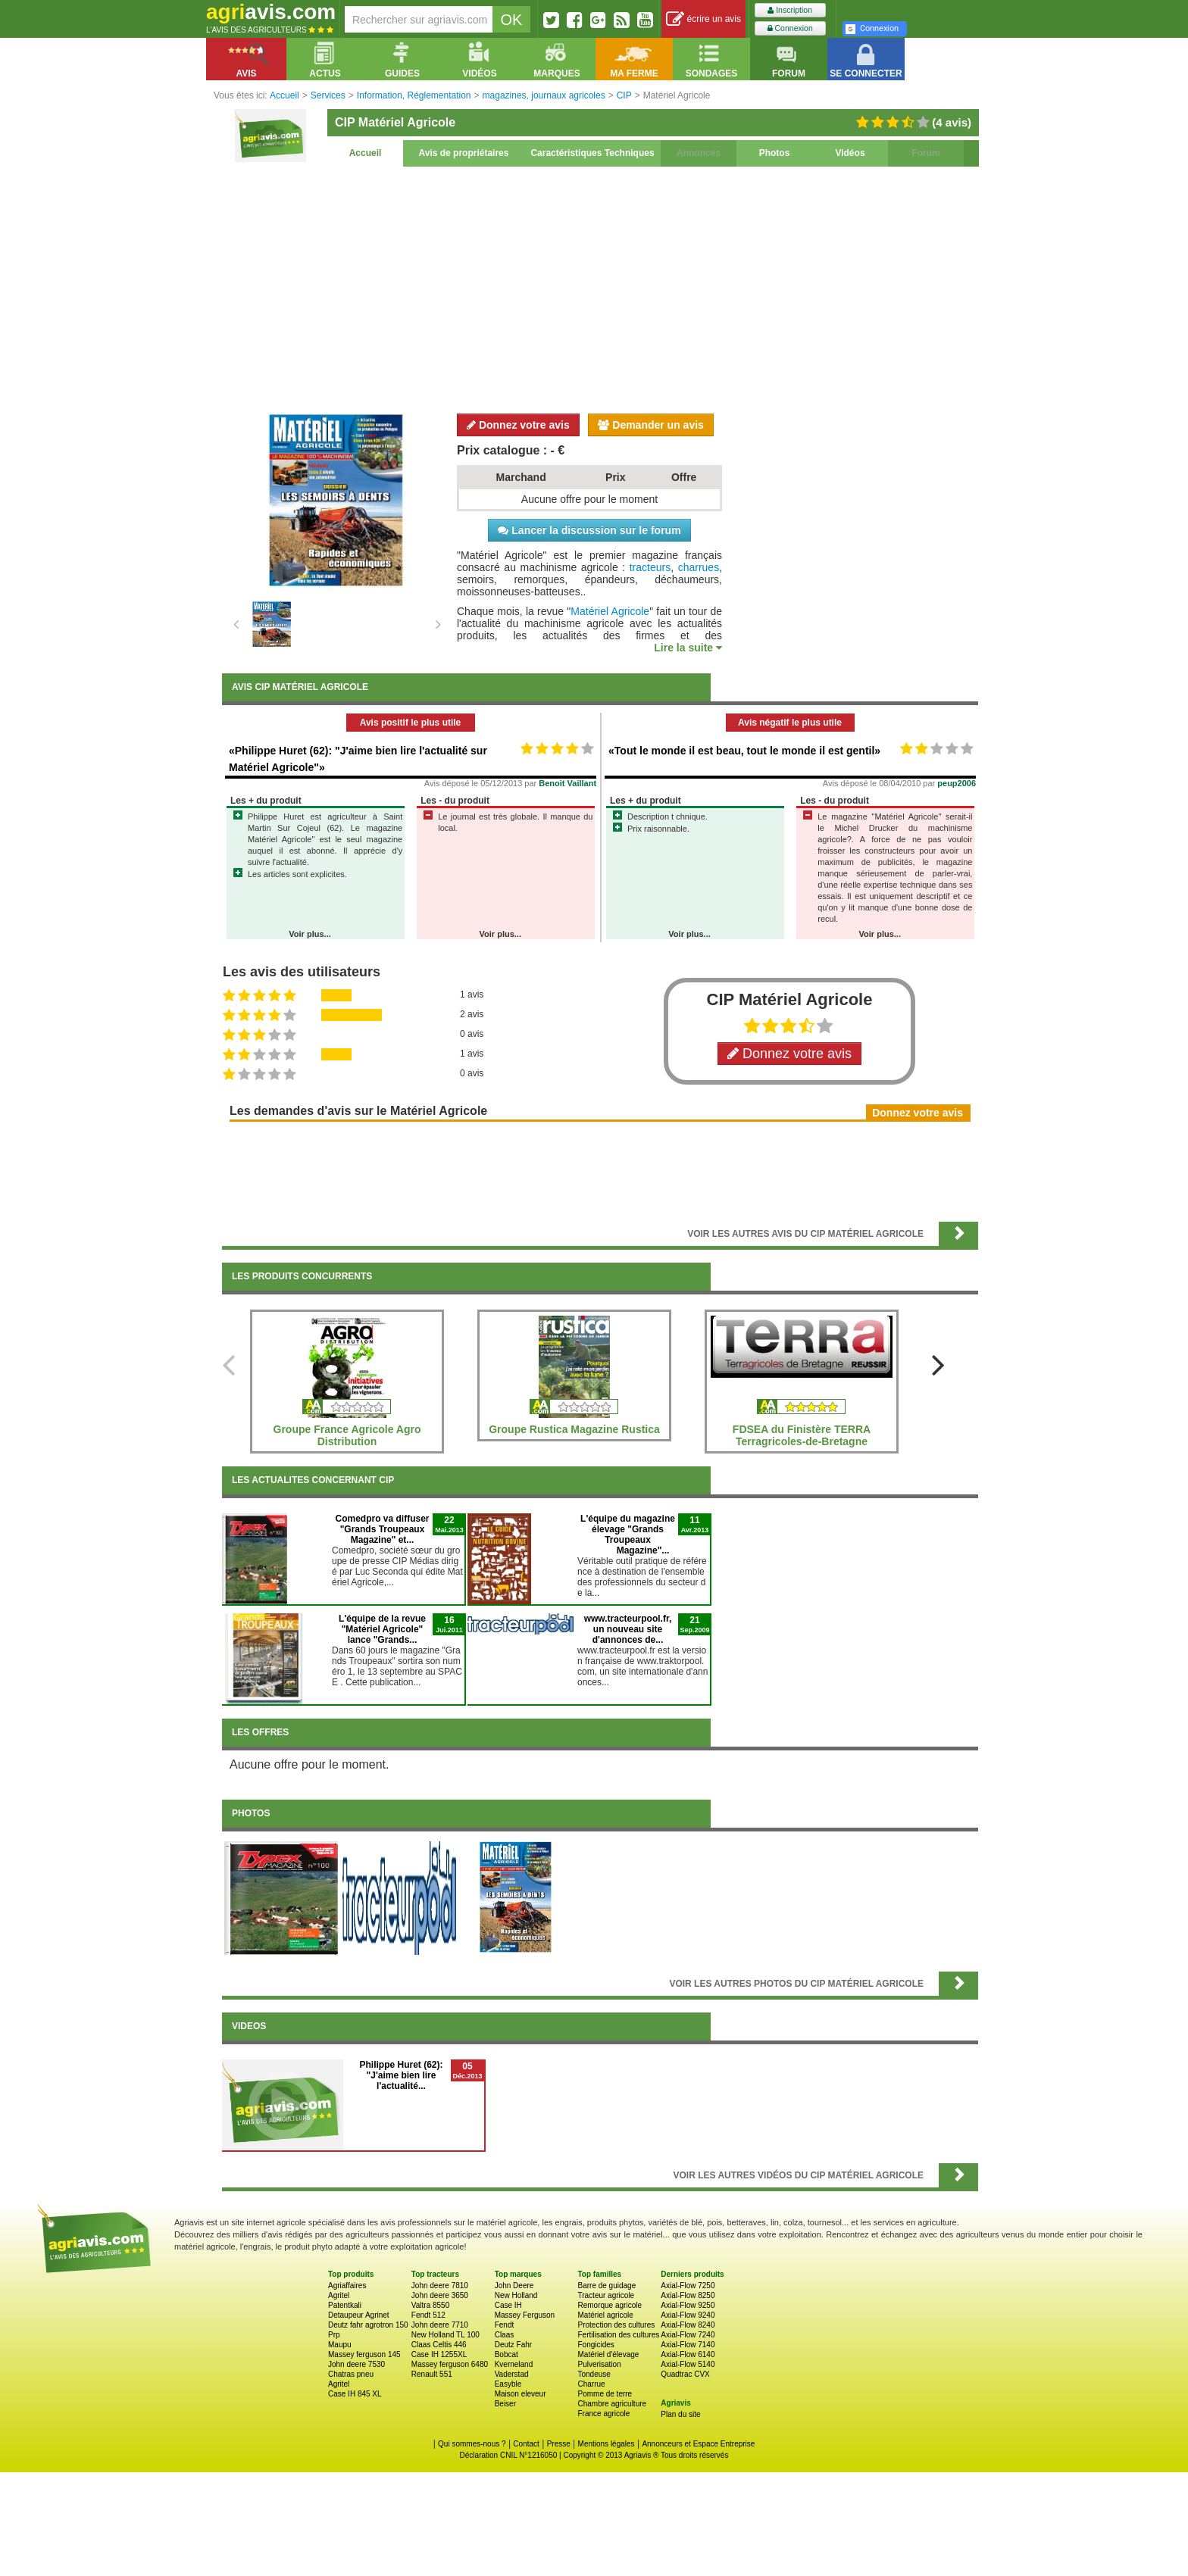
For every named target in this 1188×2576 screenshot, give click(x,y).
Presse (559, 2444)
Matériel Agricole (610, 611)
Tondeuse (593, 2374)
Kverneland (514, 2364)
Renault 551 (431, 2374)
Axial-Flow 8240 (687, 2325)
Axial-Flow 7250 (687, 2285)
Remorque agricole (609, 2305)
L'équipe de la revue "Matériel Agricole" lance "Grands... (382, 1629)
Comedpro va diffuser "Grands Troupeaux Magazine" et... (382, 1529)
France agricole (603, 2413)
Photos (774, 153)
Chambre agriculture (611, 2404)
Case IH (508, 2305)
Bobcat (506, 2354)
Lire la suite (688, 648)
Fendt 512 (428, 2315)
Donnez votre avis (518, 425)
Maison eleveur (520, 2394)
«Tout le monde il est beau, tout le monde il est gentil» (744, 751)
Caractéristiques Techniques (592, 153)
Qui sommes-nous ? (471, 2444)
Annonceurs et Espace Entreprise (698, 2444)
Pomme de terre (604, 2394)
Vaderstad (512, 2374)
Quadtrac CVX (685, 2374)
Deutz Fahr (513, 2344)
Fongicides (595, 2344)
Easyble (508, 2384)
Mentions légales (606, 2444)
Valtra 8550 (430, 2305)
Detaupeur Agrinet (358, 2315)
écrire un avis (703, 19)
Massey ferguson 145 (364, 2354)
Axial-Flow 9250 (687, 2305)
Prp (334, 2335)
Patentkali (344, 2305)
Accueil (365, 153)
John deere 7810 (439, 2285)
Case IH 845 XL (355, 2394)
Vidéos (849, 153)
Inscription (790, 10)
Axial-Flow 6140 (687, 2354)
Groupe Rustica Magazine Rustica (574, 1429)
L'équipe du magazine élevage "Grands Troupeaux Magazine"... (627, 1534)
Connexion (790, 28)
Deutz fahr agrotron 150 (368, 2325)
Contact (526, 2444)
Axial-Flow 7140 (687, 2344)
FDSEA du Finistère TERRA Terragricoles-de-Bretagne (802, 1435)
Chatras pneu (351, 2374)
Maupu (340, 2344)
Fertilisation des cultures (618, 2335)
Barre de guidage (606, 2285)
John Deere (514, 2285)
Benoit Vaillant (567, 783)
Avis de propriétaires (464, 153)
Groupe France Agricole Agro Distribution (347, 1435)
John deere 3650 (439, 2295)
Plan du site (680, 2414)
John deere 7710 (439, 2325)
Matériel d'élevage (608, 2354)
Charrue (591, 2384)
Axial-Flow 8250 (687, 2295)
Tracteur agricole (605, 2295)
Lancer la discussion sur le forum (589, 530)
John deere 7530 (356, 2364)
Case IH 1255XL (439, 2354)
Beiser (505, 2404)
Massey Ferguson (525, 2315)
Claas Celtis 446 (439, 2344)
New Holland (516, 2295)
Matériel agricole (605, 2315)
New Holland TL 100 (445, 2335)
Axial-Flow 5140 (687, 2364)
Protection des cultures (616, 2325)
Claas (504, 2335)
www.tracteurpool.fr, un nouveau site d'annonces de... (628, 1629)
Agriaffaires (347, 2285)
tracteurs (650, 567)
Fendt (504, 2325)
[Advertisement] (600, 288)
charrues (698, 567)
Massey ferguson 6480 (449, 2364)
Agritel (338, 2295)
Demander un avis (651, 425)
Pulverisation (599, 2364)
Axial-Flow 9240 (687, 2315)
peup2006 (956, 783)
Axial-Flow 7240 (687, 2335)
